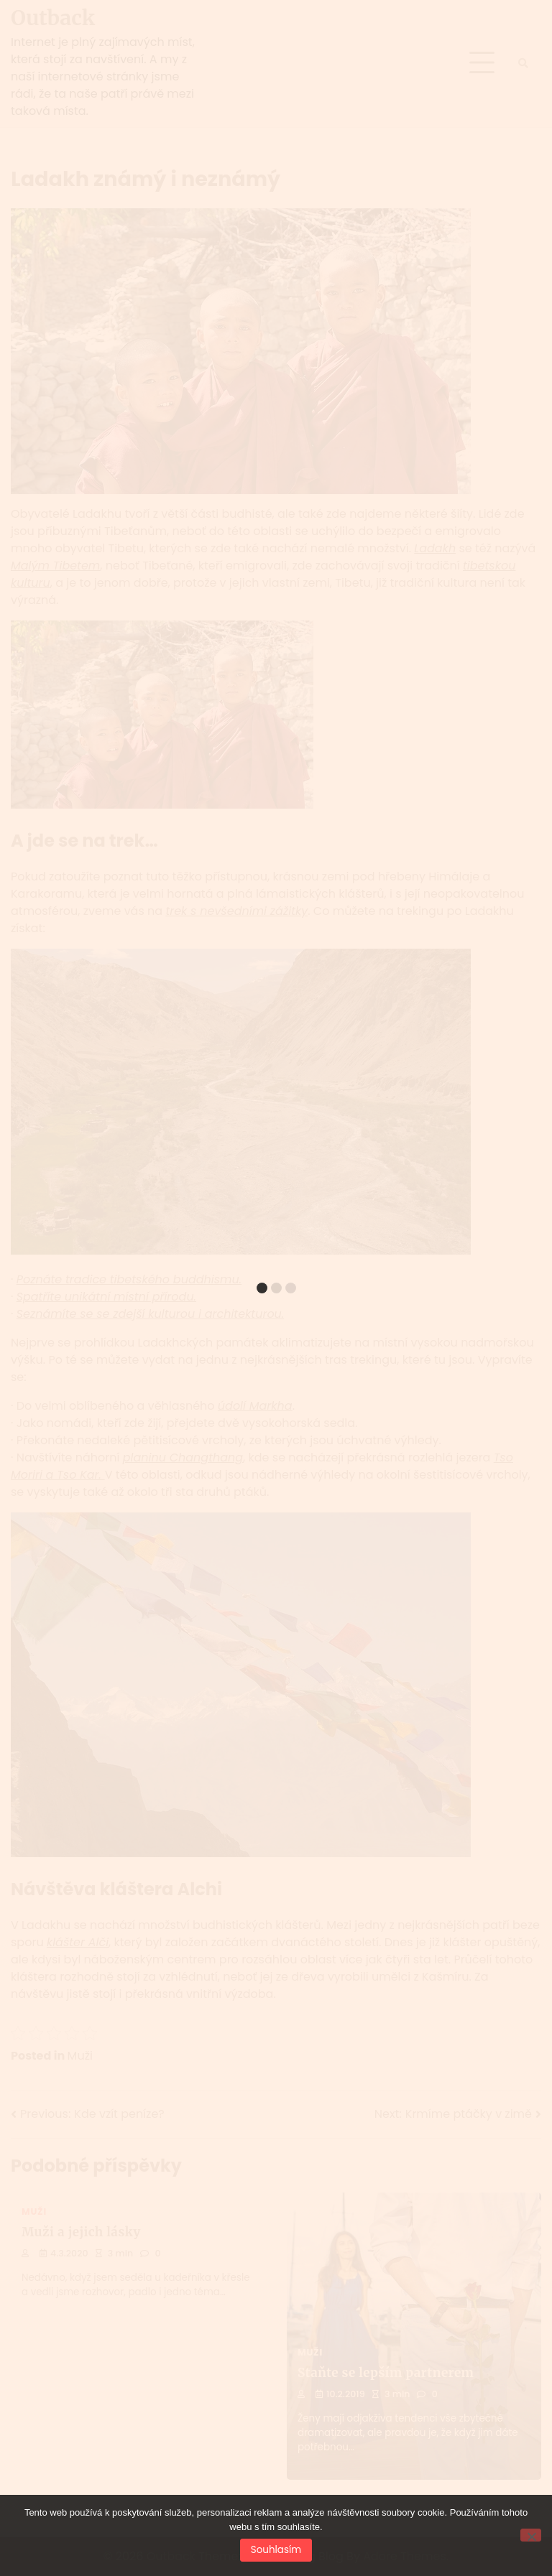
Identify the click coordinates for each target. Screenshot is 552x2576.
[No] (530, 2535)
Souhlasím (276, 2550)
